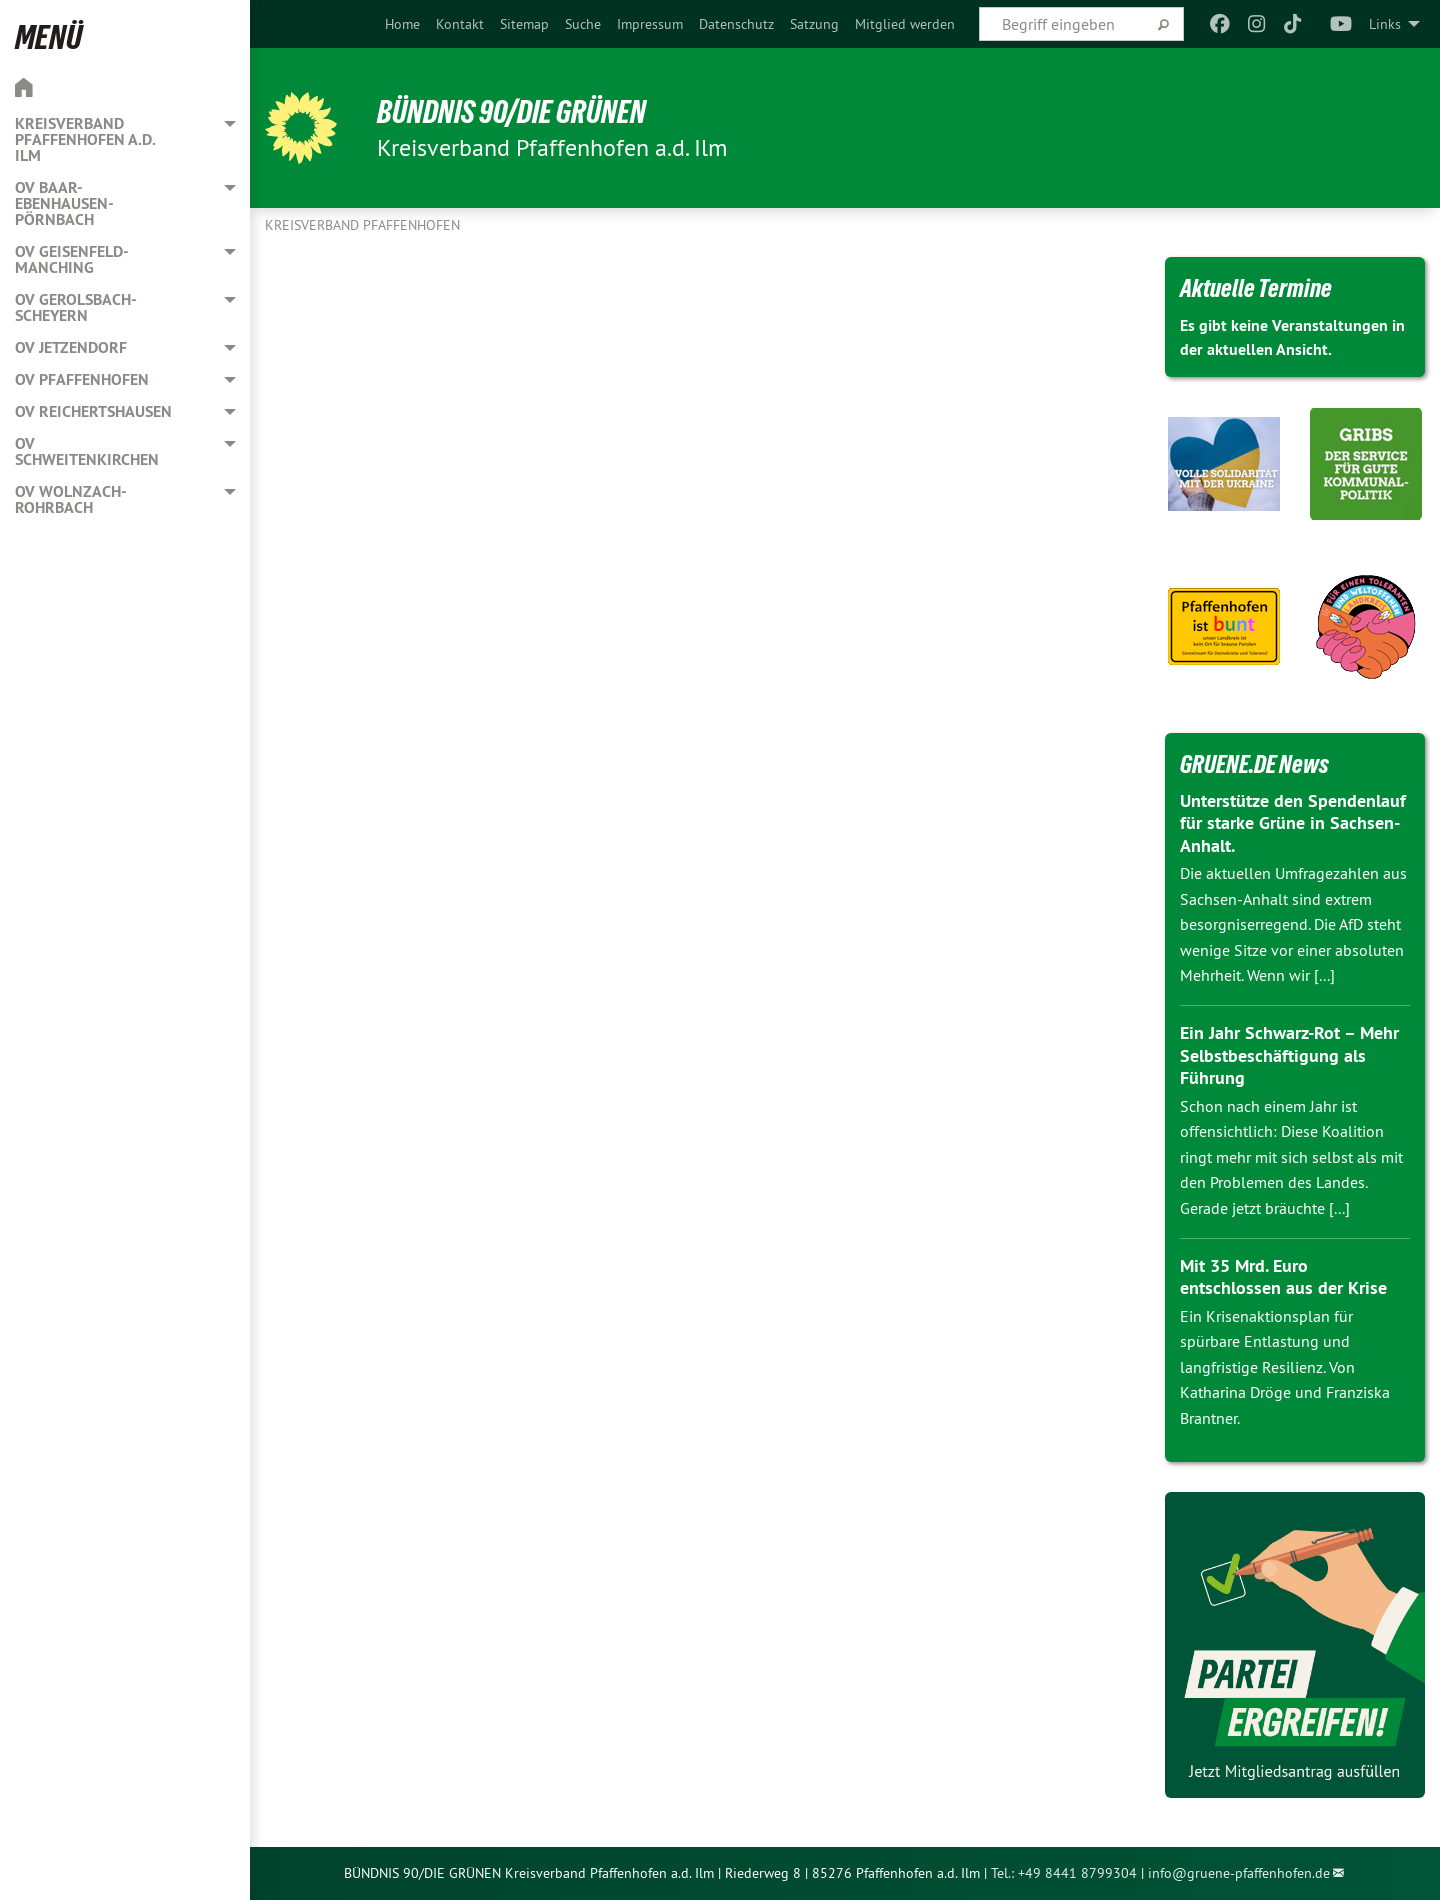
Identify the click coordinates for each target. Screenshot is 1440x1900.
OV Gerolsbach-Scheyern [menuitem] (76, 307)
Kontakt (460, 24)
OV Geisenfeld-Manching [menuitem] (72, 259)
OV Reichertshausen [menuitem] (93, 411)
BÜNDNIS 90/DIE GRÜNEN (511, 112)
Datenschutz (736, 24)
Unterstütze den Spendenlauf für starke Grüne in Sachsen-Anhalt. (1293, 823)
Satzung (814, 24)
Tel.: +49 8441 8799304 (1064, 1873)
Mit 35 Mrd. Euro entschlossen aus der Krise (1283, 1277)
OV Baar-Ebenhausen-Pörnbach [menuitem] (64, 203)
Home (402, 24)
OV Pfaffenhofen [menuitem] (82, 379)
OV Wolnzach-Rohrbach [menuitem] (71, 499)
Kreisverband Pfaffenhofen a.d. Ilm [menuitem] (85, 139)
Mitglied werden (905, 24)
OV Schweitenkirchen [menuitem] (87, 451)
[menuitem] (402, 24)
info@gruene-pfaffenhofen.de (1239, 1873)
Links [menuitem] (1385, 24)
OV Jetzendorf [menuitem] (71, 347)
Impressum (650, 24)
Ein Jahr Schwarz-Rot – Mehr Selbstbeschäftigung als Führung (1289, 1055)
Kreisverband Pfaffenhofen (362, 225)
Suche (583, 24)
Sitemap (524, 24)
